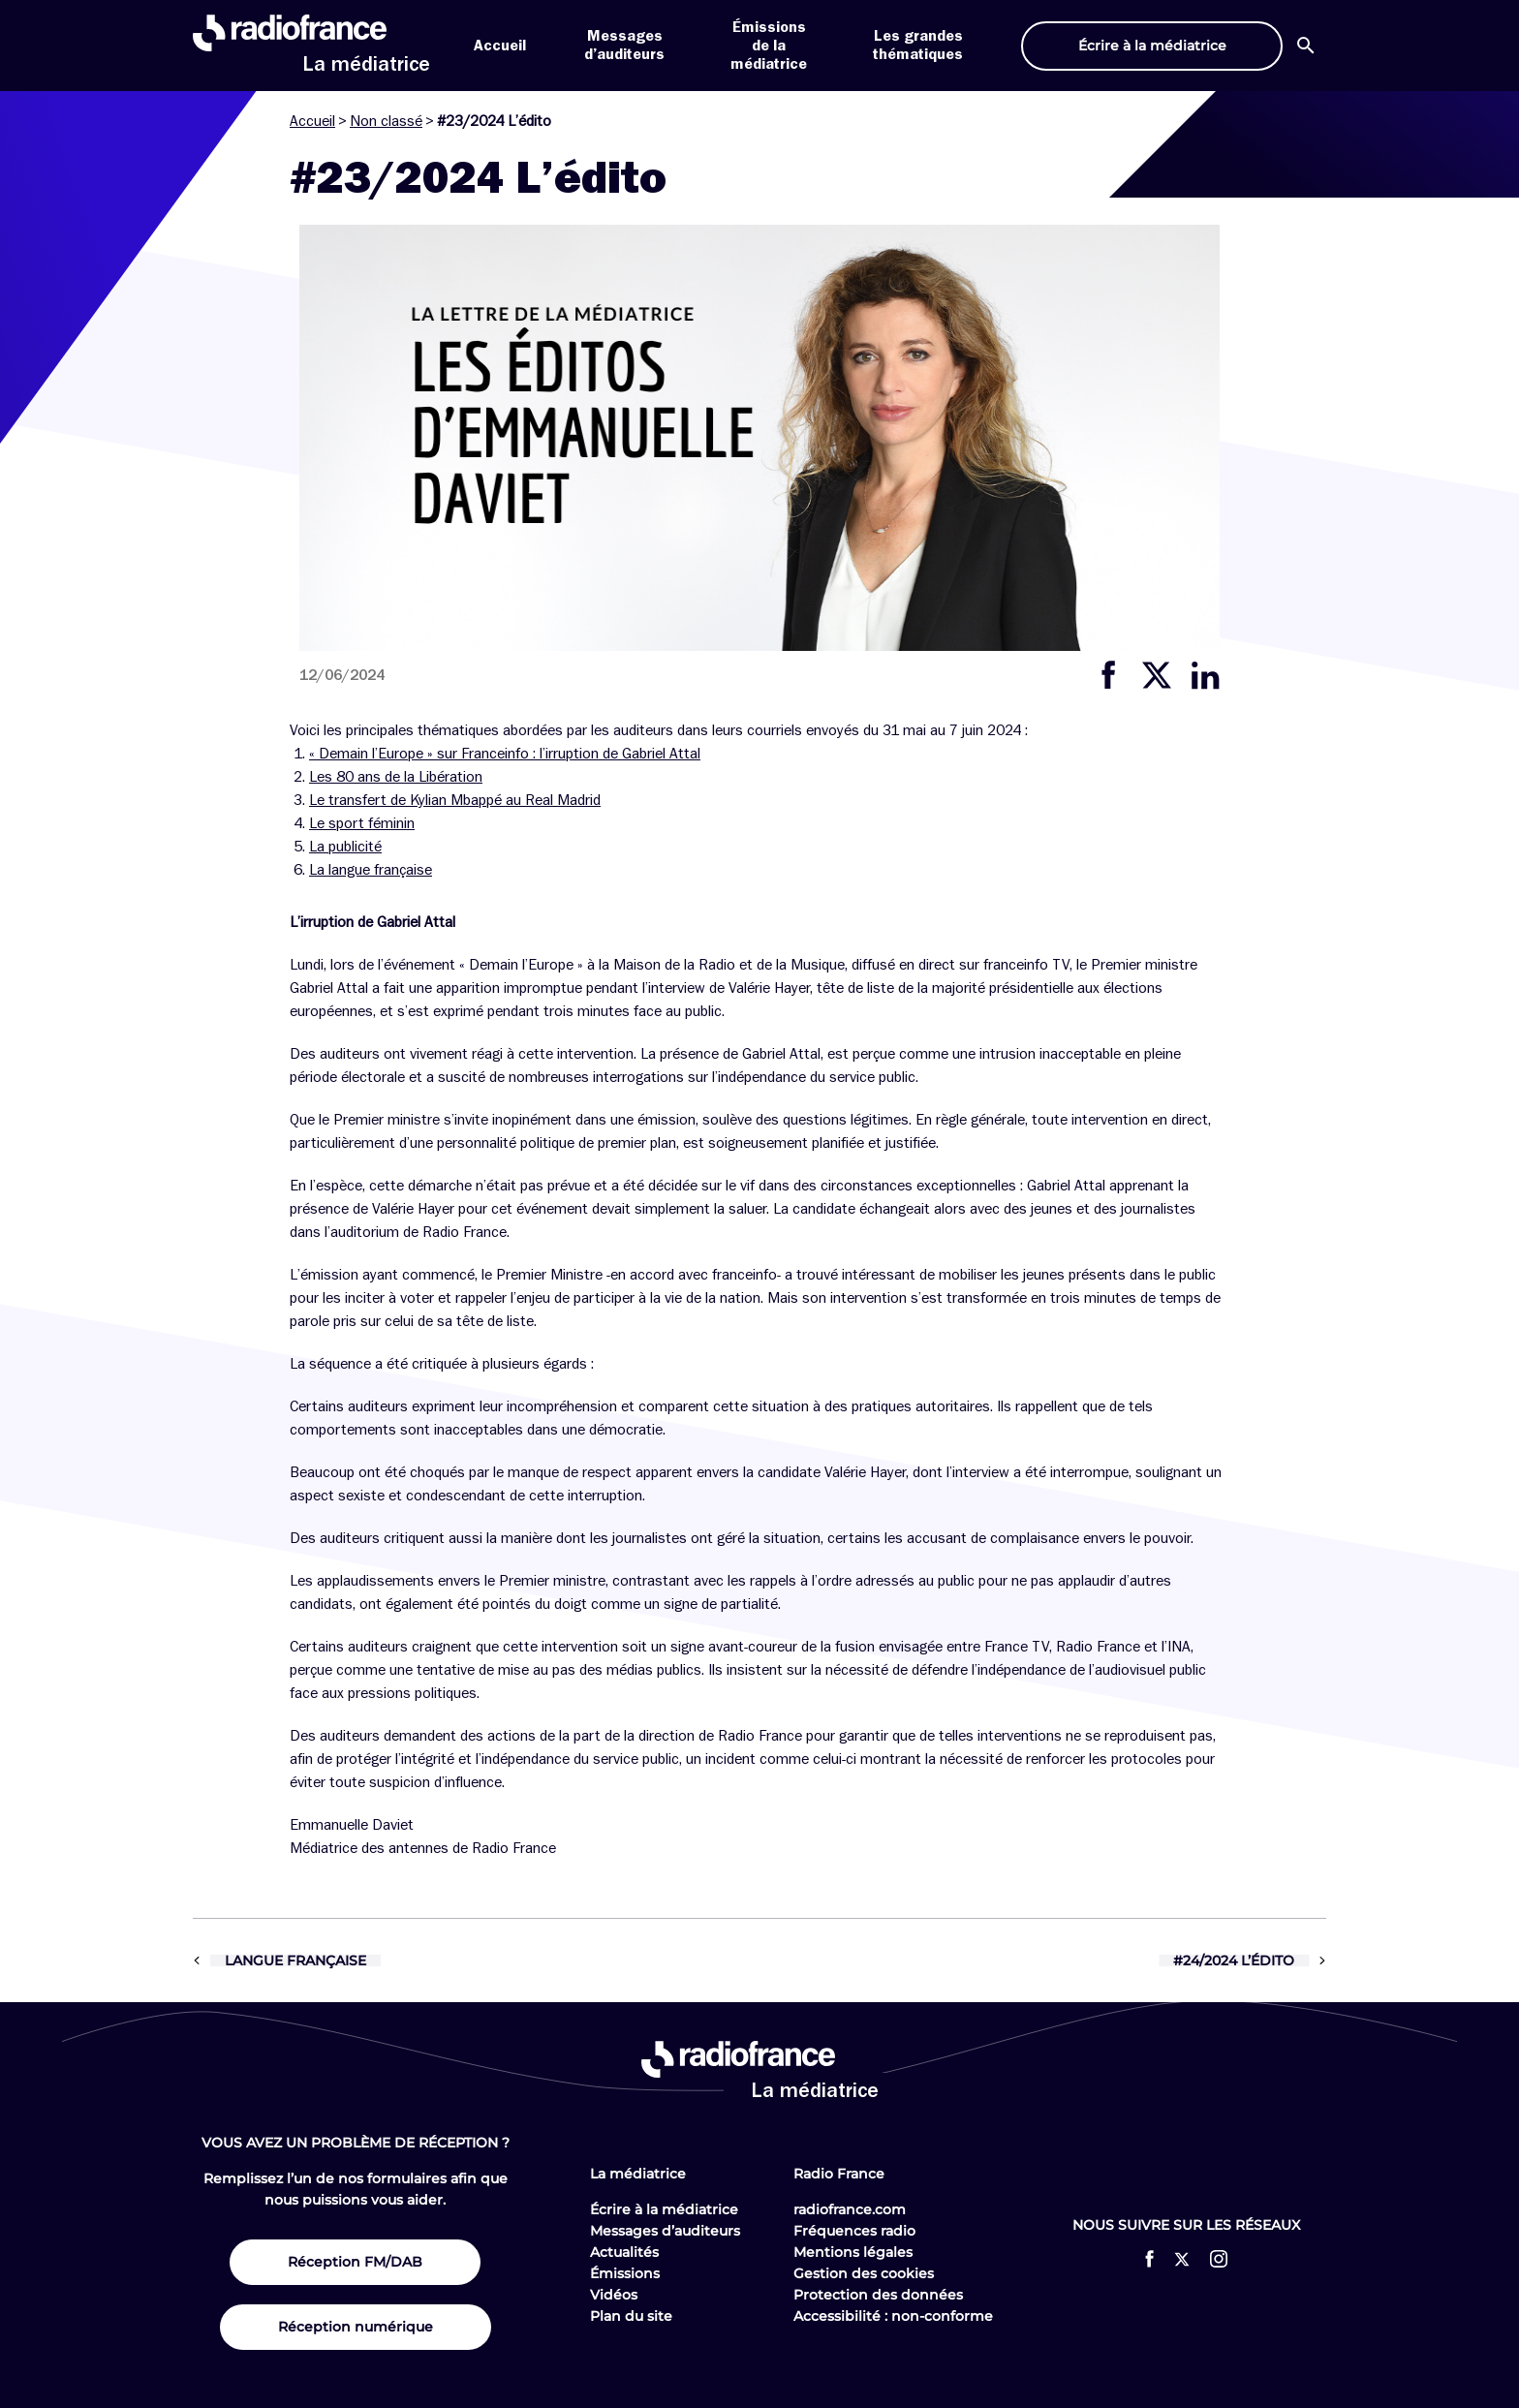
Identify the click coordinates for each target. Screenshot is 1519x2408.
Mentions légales (853, 2252)
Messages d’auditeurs (665, 2230)
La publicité (345, 846)
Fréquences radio (854, 2230)
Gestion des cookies (863, 2273)
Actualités (624, 2252)
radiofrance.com (849, 2209)
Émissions (625, 2273)
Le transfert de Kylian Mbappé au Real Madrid (455, 800)
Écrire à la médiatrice (664, 2209)
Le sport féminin (362, 823)
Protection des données (878, 2294)
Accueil (500, 45)
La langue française (370, 870)
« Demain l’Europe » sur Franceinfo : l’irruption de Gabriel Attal (504, 753)
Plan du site (631, 2316)
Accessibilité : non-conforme (893, 2316)
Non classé (386, 121)
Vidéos (613, 2294)
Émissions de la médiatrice (768, 45)
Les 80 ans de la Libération (395, 777)
